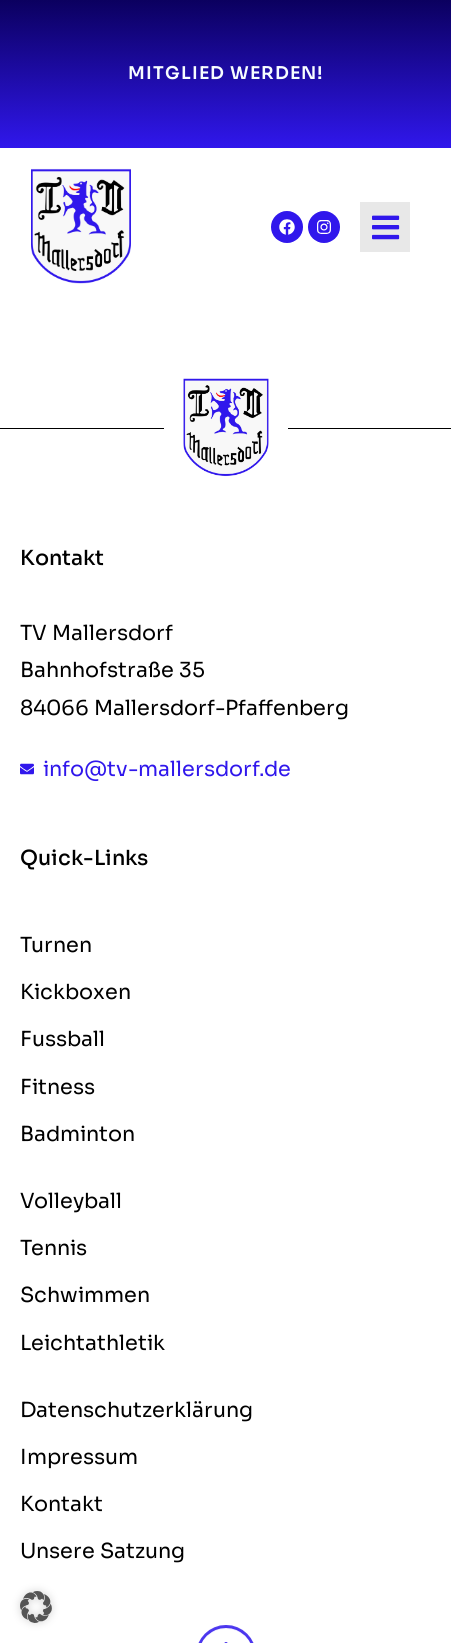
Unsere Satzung (102, 1551)
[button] (36, 1607)
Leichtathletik (92, 1343)
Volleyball (71, 1201)
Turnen (56, 945)
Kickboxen (75, 992)
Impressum (79, 1457)
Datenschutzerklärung (136, 1410)
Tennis (53, 1248)
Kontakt (61, 1504)
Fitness (57, 1087)
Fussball (62, 1039)
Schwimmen (85, 1295)
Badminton (77, 1134)
